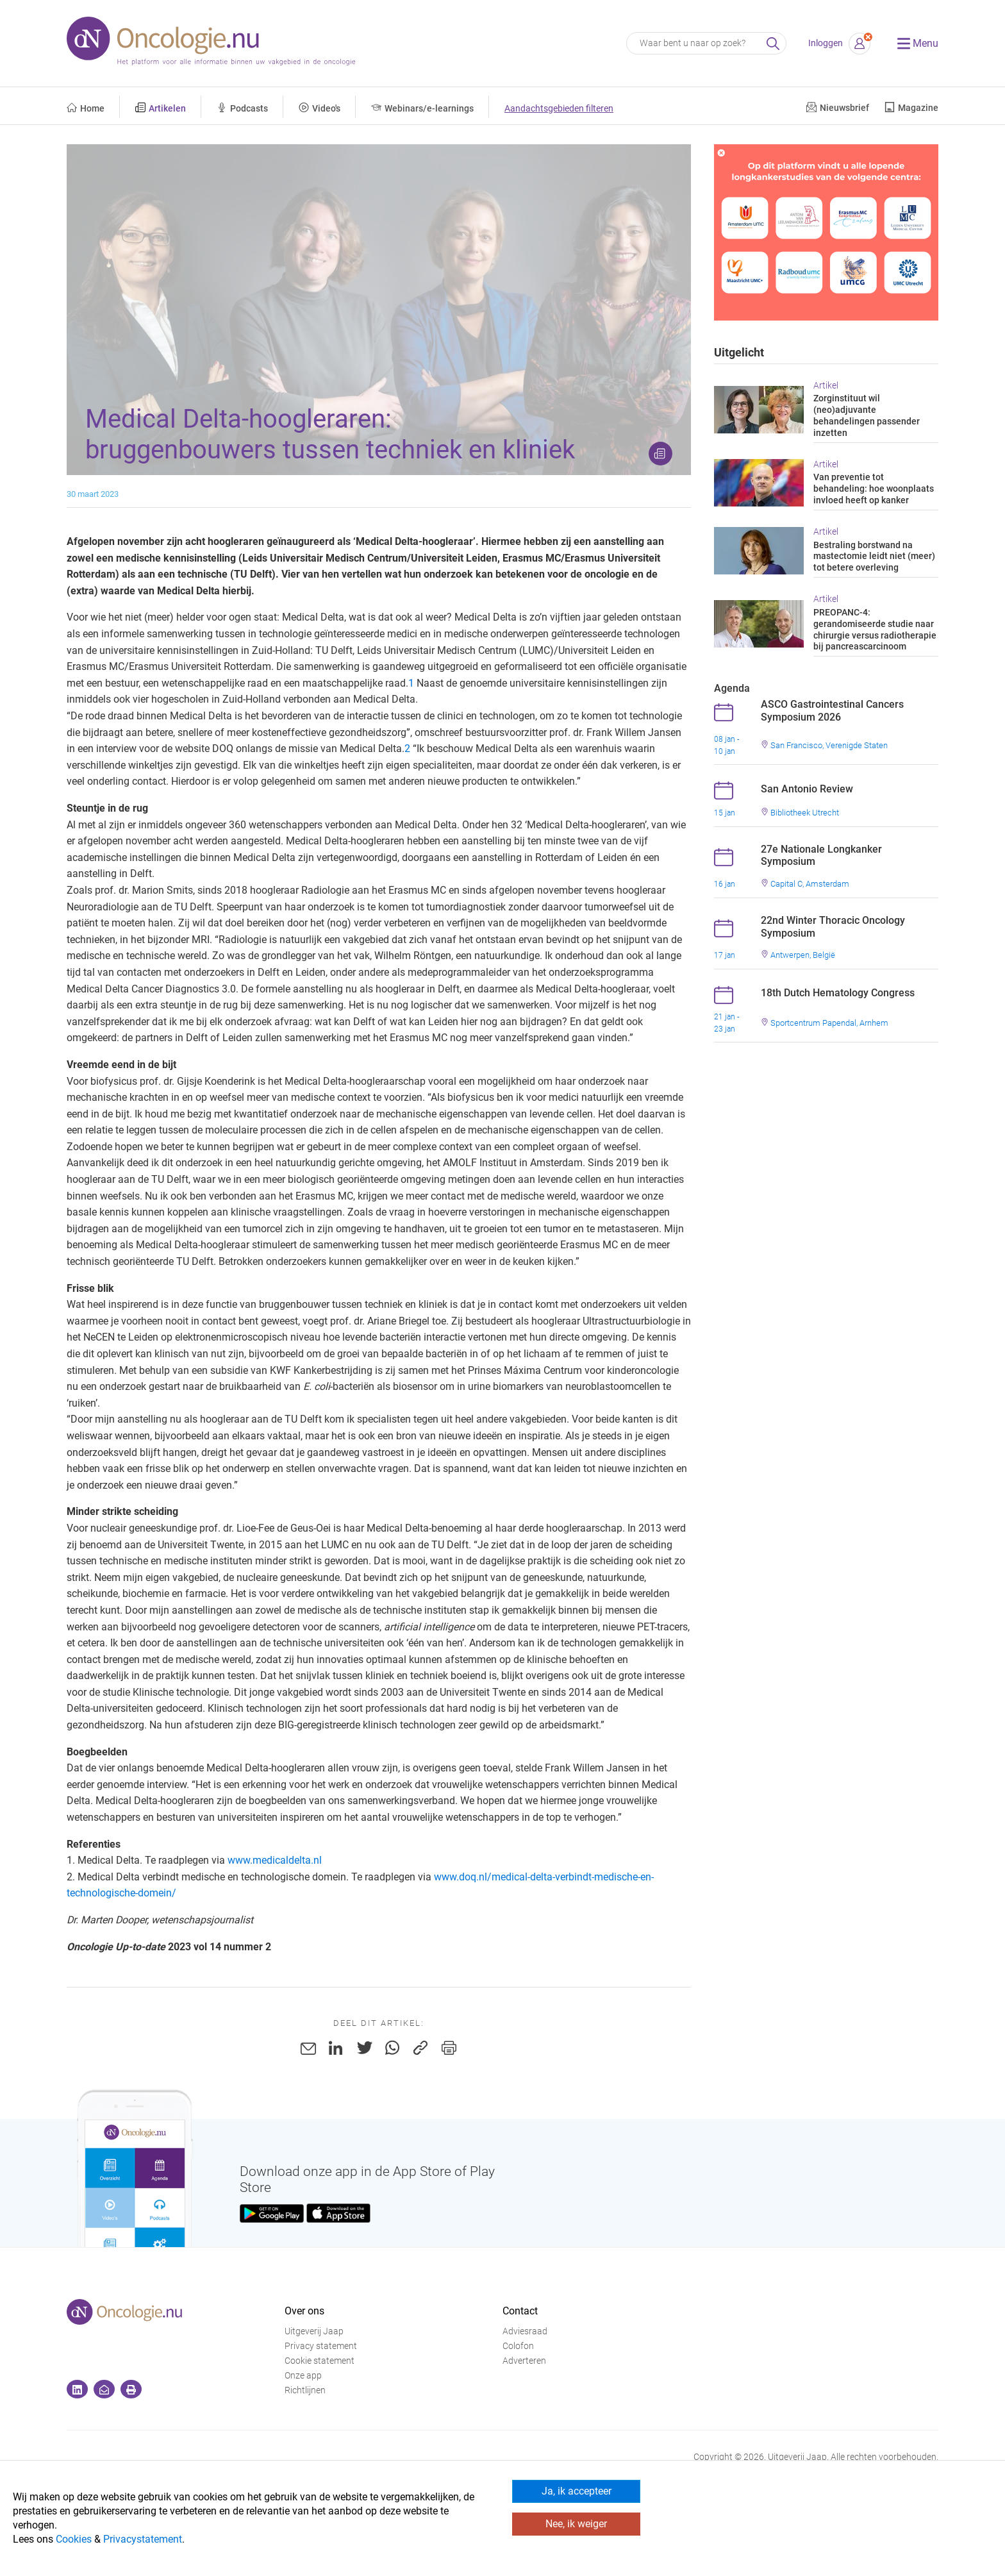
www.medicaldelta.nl (275, 1860)
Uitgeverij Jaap (314, 2331)
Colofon (518, 2346)
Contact (520, 2311)
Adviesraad (525, 2331)
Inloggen (825, 43)
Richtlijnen (305, 2390)
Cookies (74, 2539)
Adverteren (524, 2360)
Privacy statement (321, 2346)
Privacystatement (142, 2539)
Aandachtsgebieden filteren (558, 108)
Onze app (303, 2375)
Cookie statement (319, 2360)
